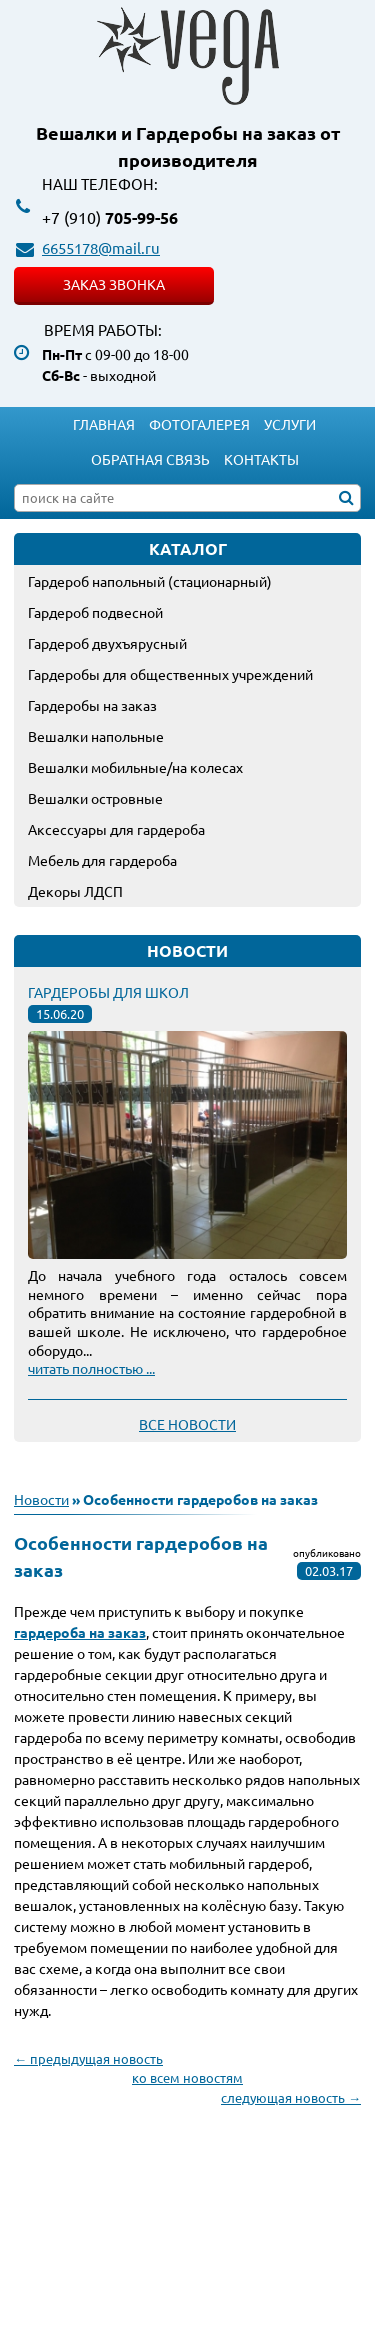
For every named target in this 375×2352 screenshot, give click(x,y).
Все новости (187, 1424)
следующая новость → (291, 2097)
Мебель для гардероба (102, 860)
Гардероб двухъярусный (107, 643)
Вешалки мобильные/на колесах (135, 767)
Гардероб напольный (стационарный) (150, 581)
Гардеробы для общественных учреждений (170, 674)
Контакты (261, 459)
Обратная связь (150, 459)
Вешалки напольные (96, 736)
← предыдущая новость (88, 2058)
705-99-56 (110, 217)
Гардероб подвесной (95, 612)
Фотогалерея (199, 424)
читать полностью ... (91, 1368)
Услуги (290, 424)
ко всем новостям (187, 2077)
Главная (104, 424)
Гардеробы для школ (108, 992)
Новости (41, 1499)
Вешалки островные (95, 798)
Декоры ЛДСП (75, 891)
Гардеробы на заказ (92, 705)
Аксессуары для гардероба (116, 829)
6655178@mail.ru (101, 247)
